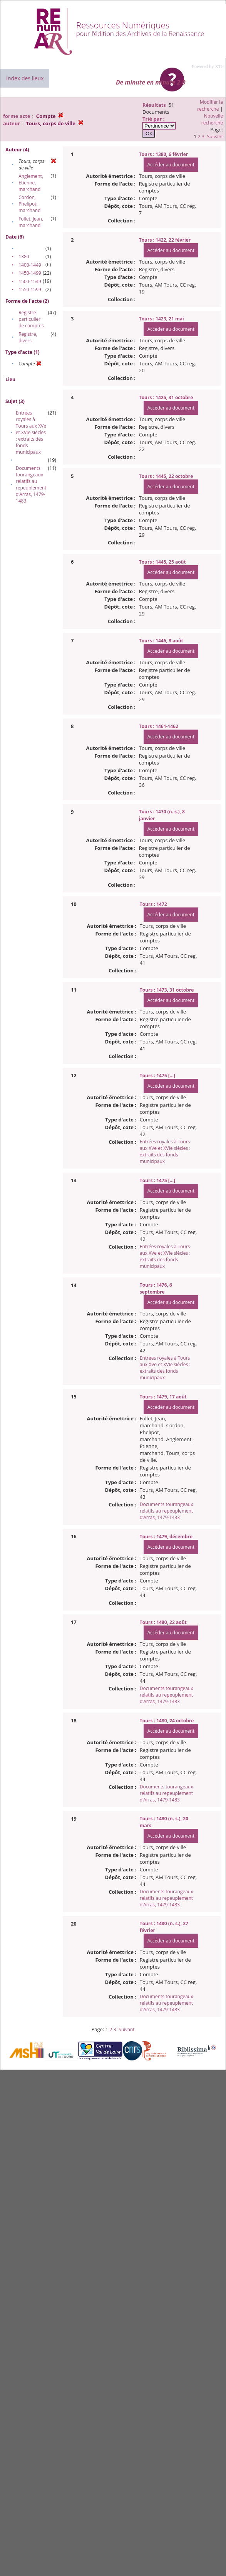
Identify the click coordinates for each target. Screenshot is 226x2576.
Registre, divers (27, 337)
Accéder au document (170, 164)
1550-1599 (29, 289)
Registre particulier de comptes (31, 319)
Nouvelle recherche (212, 119)
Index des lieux (25, 78)
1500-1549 (29, 281)
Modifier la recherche (210, 105)
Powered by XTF (208, 66)
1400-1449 (29, 265)
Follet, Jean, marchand (30, 222)
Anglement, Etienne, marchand (30, 182)
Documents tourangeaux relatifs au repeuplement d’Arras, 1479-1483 (31, 484)
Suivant (215, 136)
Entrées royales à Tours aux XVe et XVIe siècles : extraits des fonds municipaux (31, 432)
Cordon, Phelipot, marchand (29, 204)
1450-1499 (29, 273)
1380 (23, 256)
